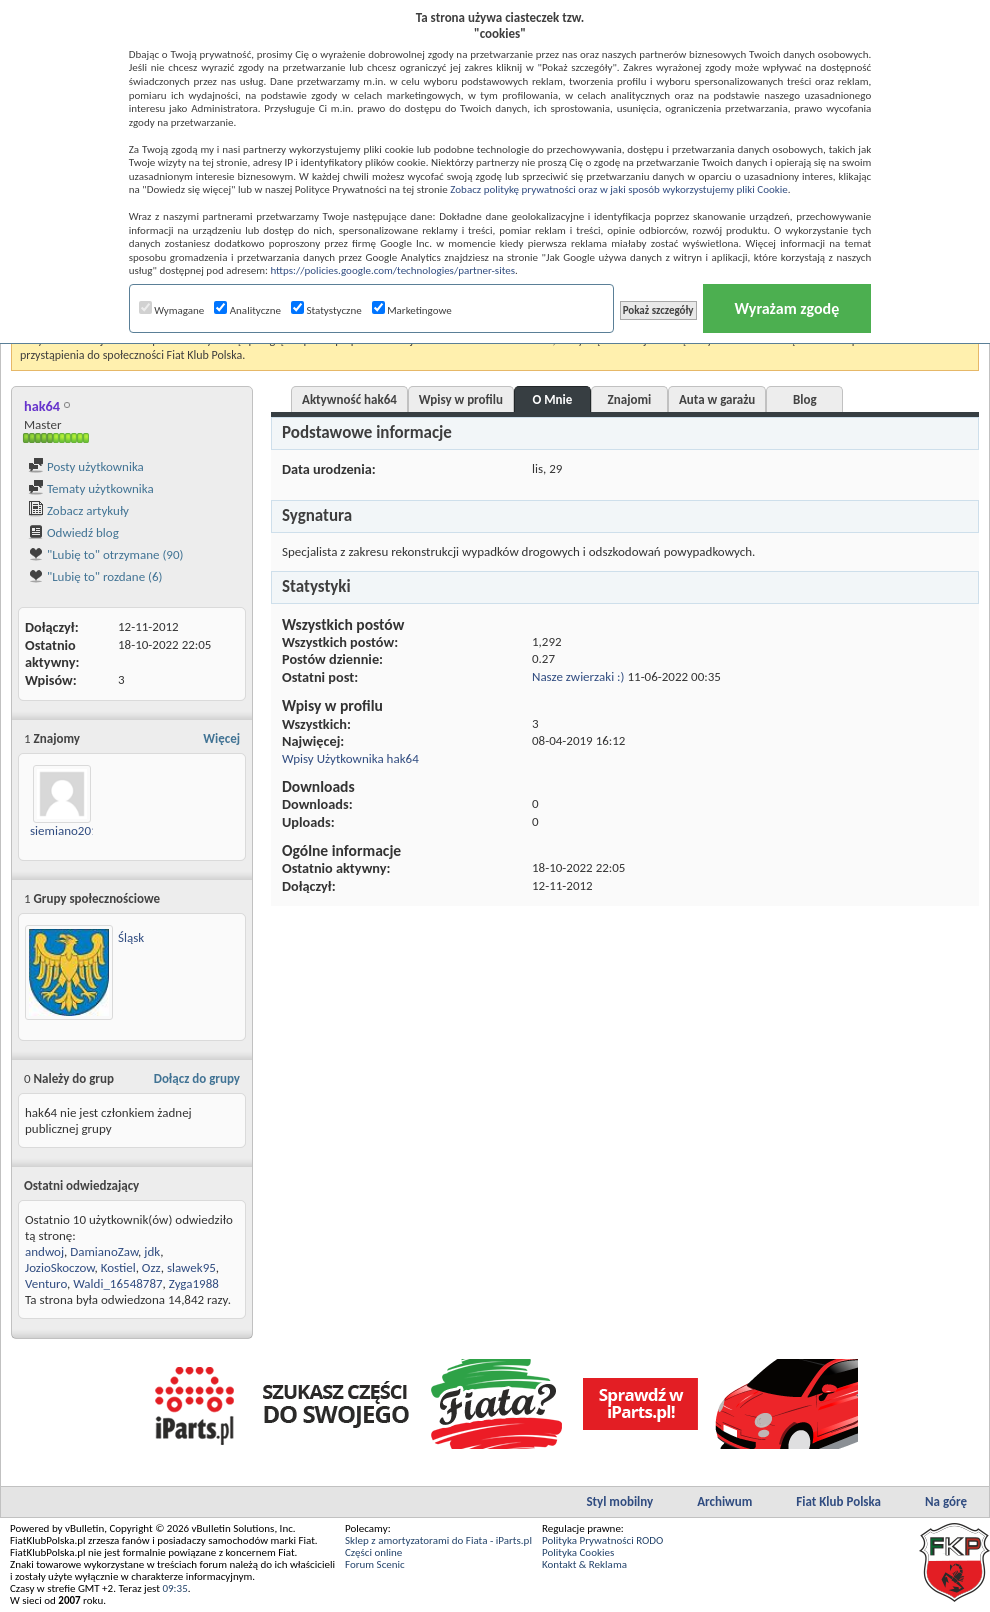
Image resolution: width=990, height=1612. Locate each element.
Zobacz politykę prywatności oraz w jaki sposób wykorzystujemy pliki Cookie (618, 189)
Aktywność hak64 (349, 399)
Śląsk (131, 937)
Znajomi (630, 399)
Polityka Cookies (578, 1552)
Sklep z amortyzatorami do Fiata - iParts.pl (438, 1540)
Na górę (946, 1501)
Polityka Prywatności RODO (602, 1540)
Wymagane (172, 310)
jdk (152, 1251)
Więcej (221, 738)
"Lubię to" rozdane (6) (95, 576)
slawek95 (191, 1267)
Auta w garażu (717, 399)
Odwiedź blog (73, 532)
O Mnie (553, 399)
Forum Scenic (375, 1564)
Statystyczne (326, 310)
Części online (373, 1552)
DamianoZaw (104, 1251)
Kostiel (118, 1267)
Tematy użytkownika (91, 488)
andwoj (44, 1251)
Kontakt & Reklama (584, 1564)
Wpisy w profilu (461, 399)
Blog (805, 399)
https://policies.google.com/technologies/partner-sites (392, 270)
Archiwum (724, 1501)
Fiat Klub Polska (838, 1501)
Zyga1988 (194, 1283)
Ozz (151, 1267)
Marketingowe (412, 310)
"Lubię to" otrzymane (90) (105, 554)
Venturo (46, 1283)
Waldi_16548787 (117, 1283)
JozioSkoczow (59, 1267)
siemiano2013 (67, 830)
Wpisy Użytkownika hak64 (350, 758)
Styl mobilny (619, 1501)
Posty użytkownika (86, 466)
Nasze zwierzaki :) (578, 676)
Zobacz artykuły (78, 510)
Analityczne (247, 310)
